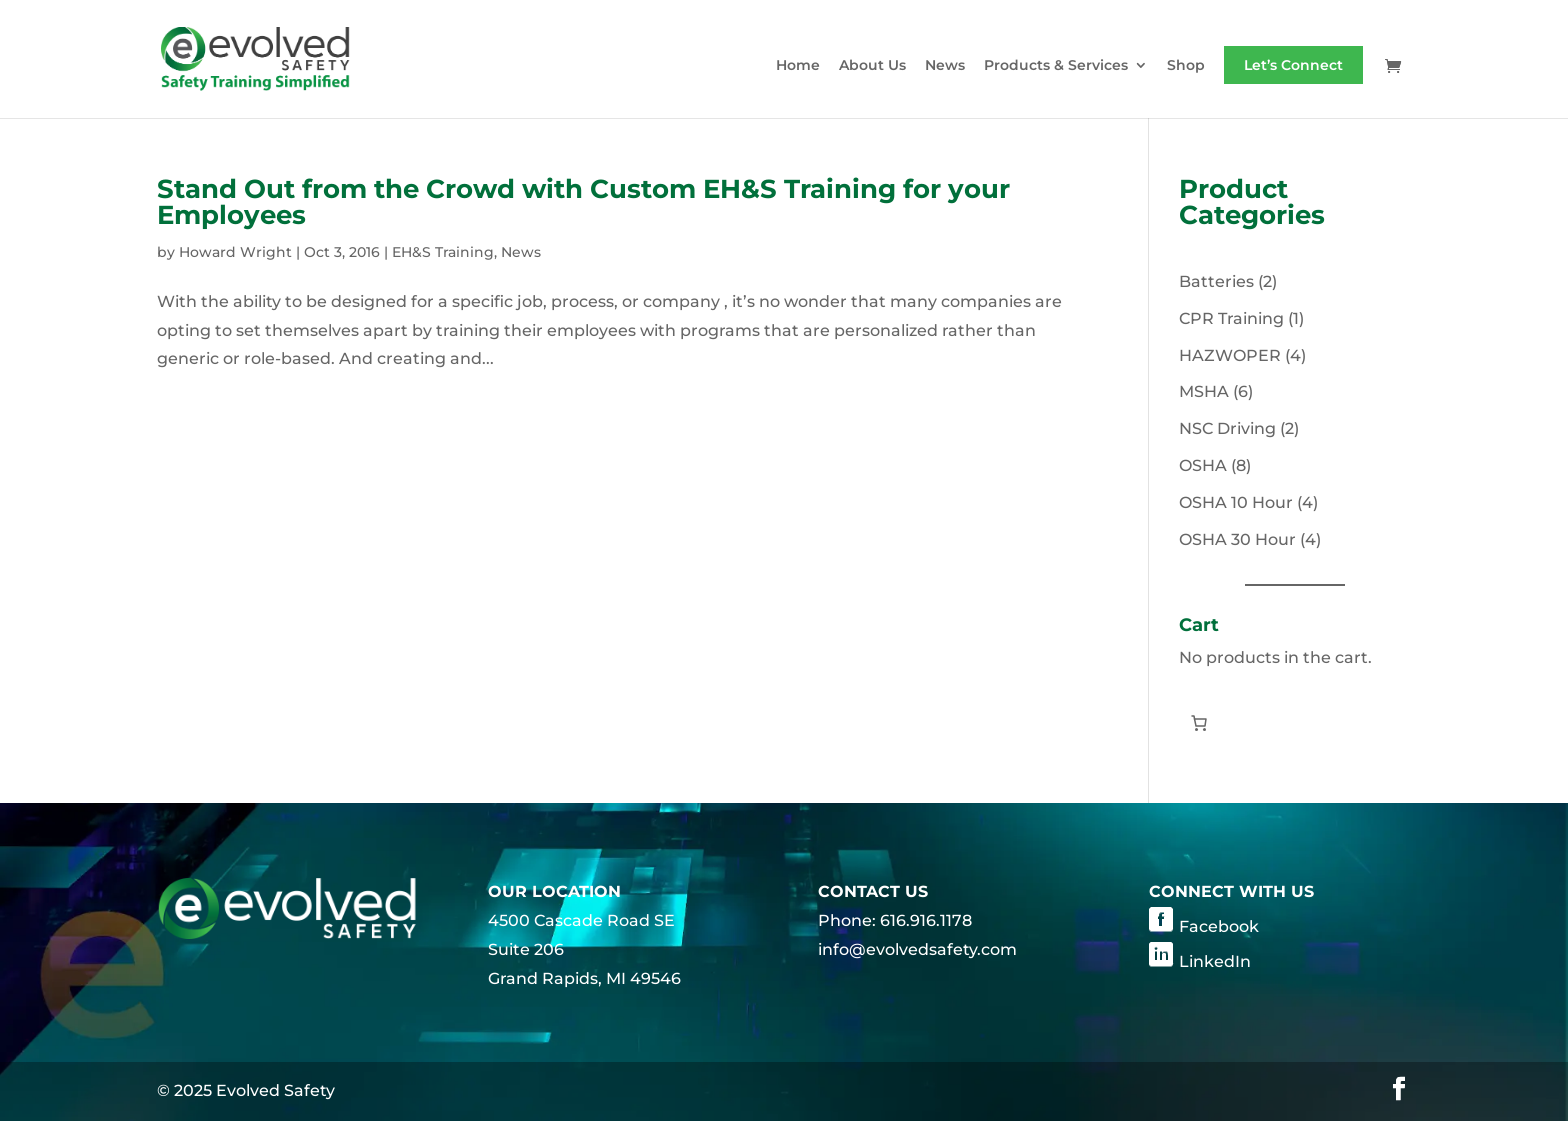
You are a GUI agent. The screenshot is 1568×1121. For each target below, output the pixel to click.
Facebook (1219, 926)
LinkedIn (1215, 961)
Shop (1186, 66)
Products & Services (1056, 66)
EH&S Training (443, 252)
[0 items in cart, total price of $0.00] (1199, 723)
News (945, 66)
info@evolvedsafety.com (917, 949)
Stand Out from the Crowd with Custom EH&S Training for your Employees (583, 202)
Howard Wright (235, 252)
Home (798, 66)
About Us (872, 66)
